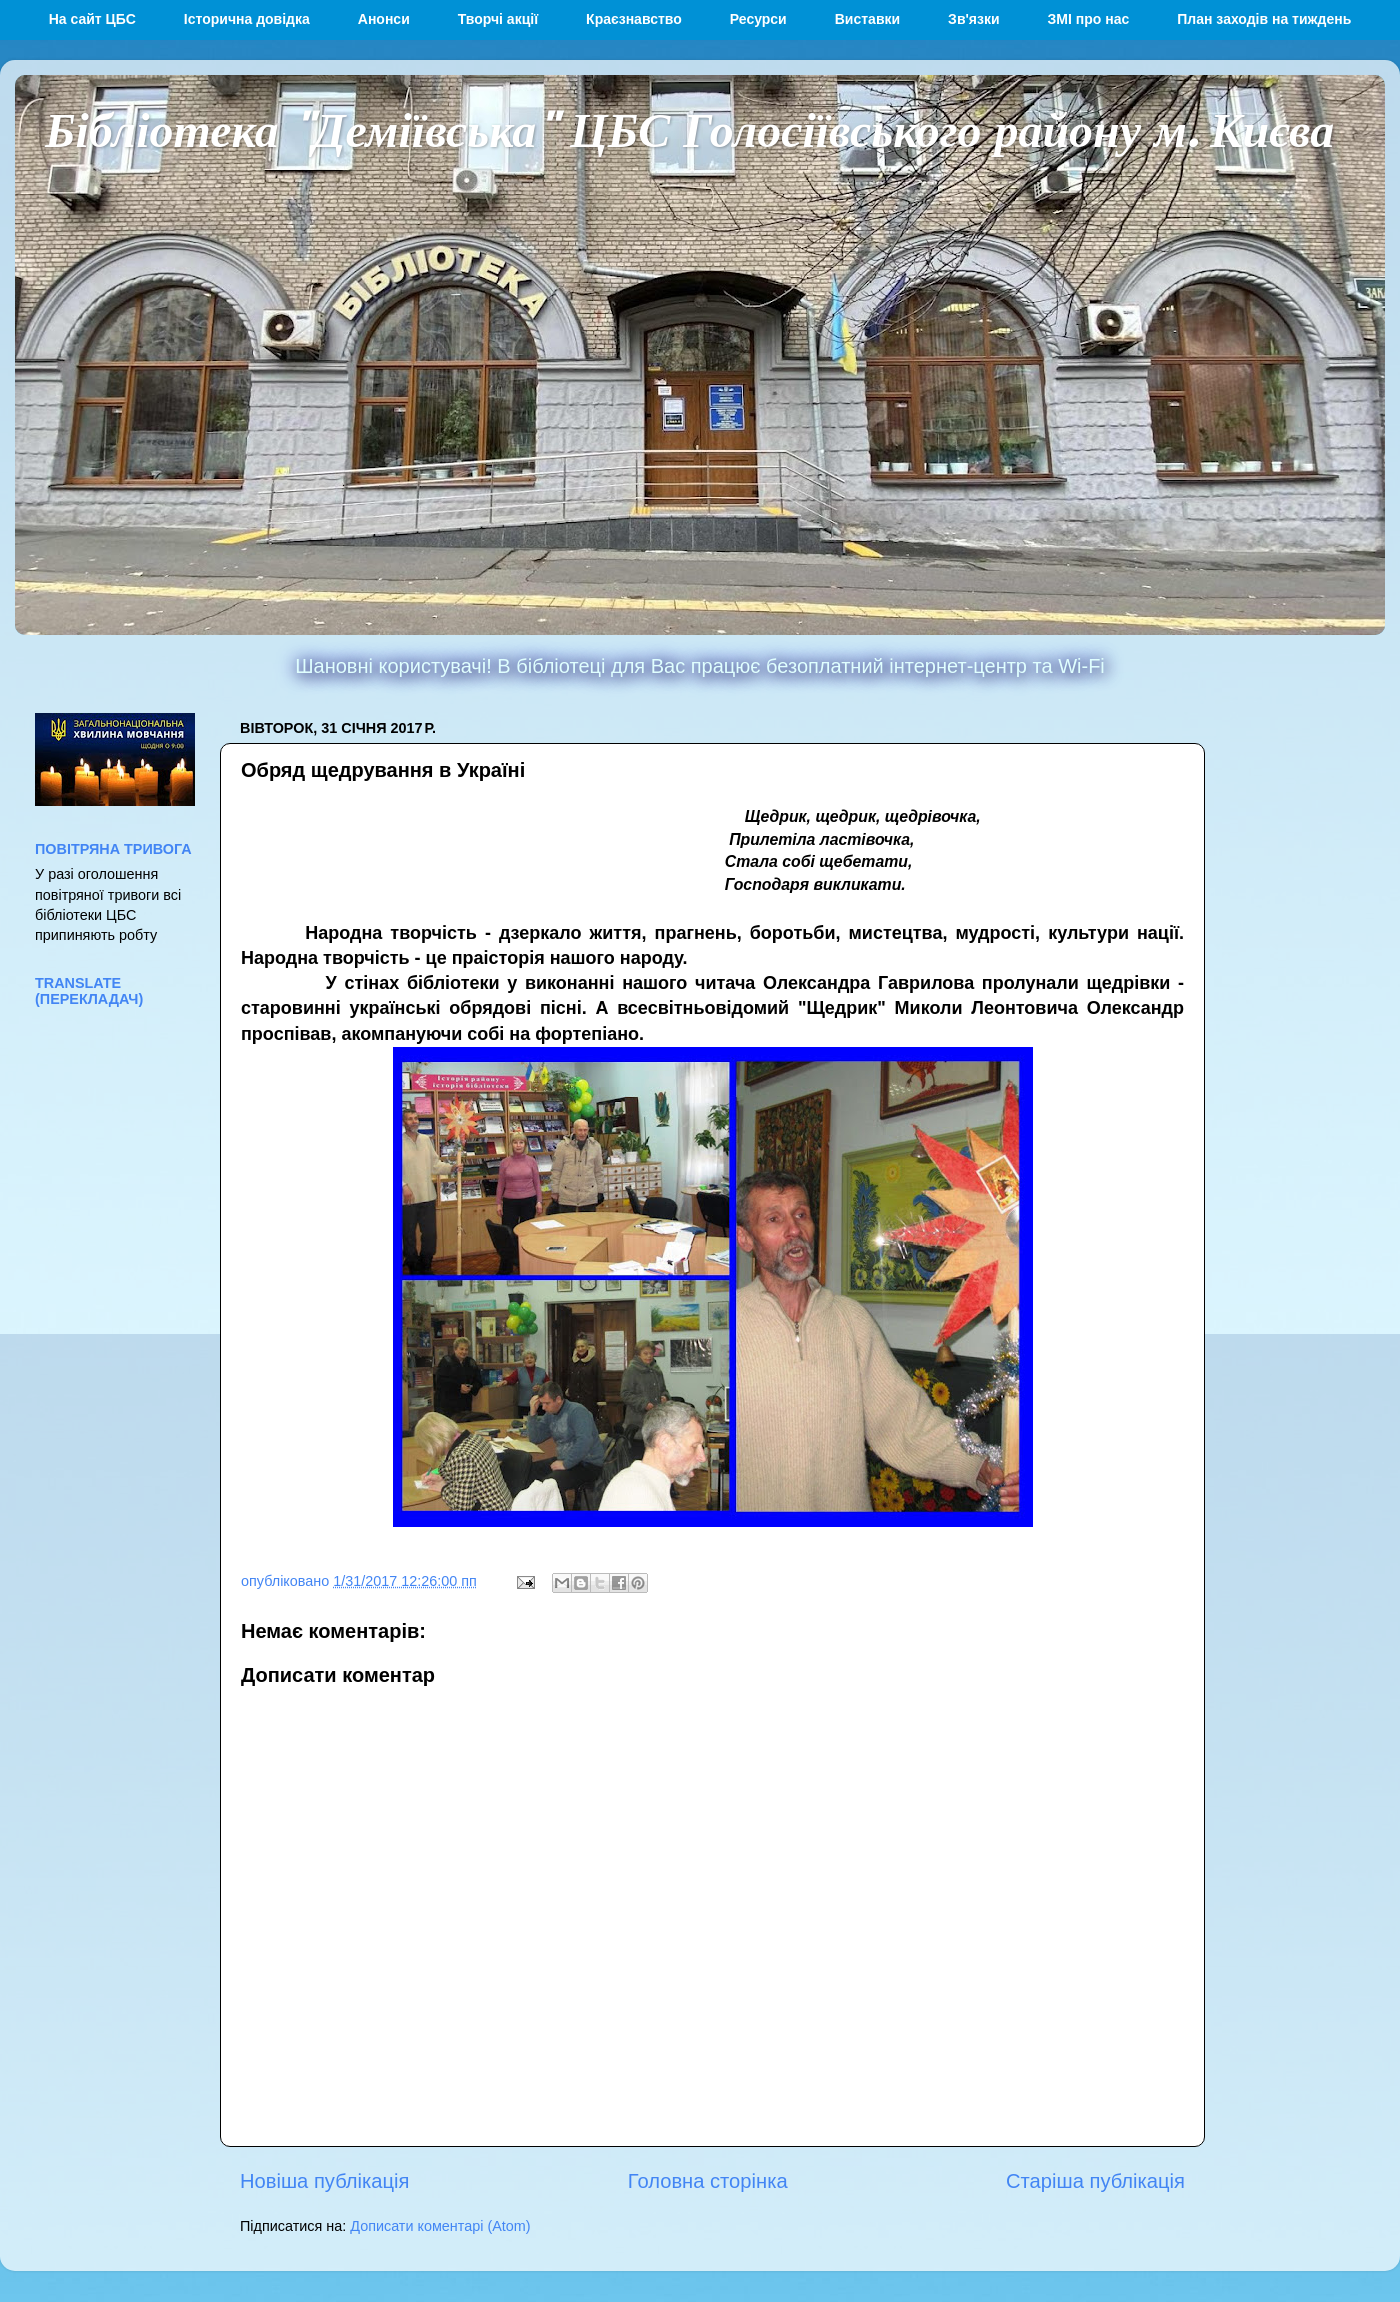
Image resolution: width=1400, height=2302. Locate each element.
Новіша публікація (324, 2181)
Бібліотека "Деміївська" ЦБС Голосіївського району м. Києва (689, 128)
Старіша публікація (1095, 2181)
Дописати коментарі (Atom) (440, 2226)
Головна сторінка (708, 2181)
